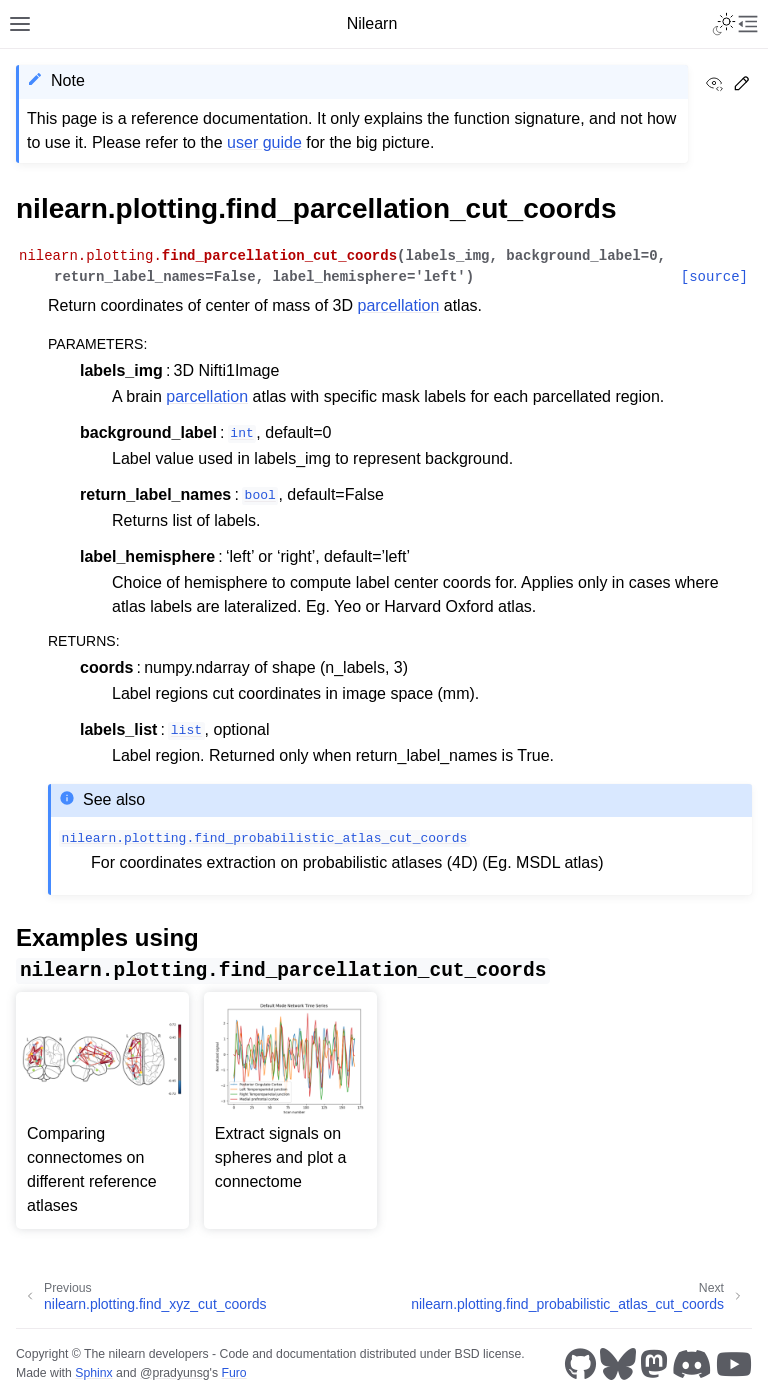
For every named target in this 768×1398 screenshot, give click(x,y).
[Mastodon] (654, 1364)
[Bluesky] (618, 1364)
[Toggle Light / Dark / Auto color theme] (724, 24)
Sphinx (93, 1373)
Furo (233, 1373)
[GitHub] (580, 1364)
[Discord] (692, 1364)
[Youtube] (734, 1364)
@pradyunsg (175, 1373)
